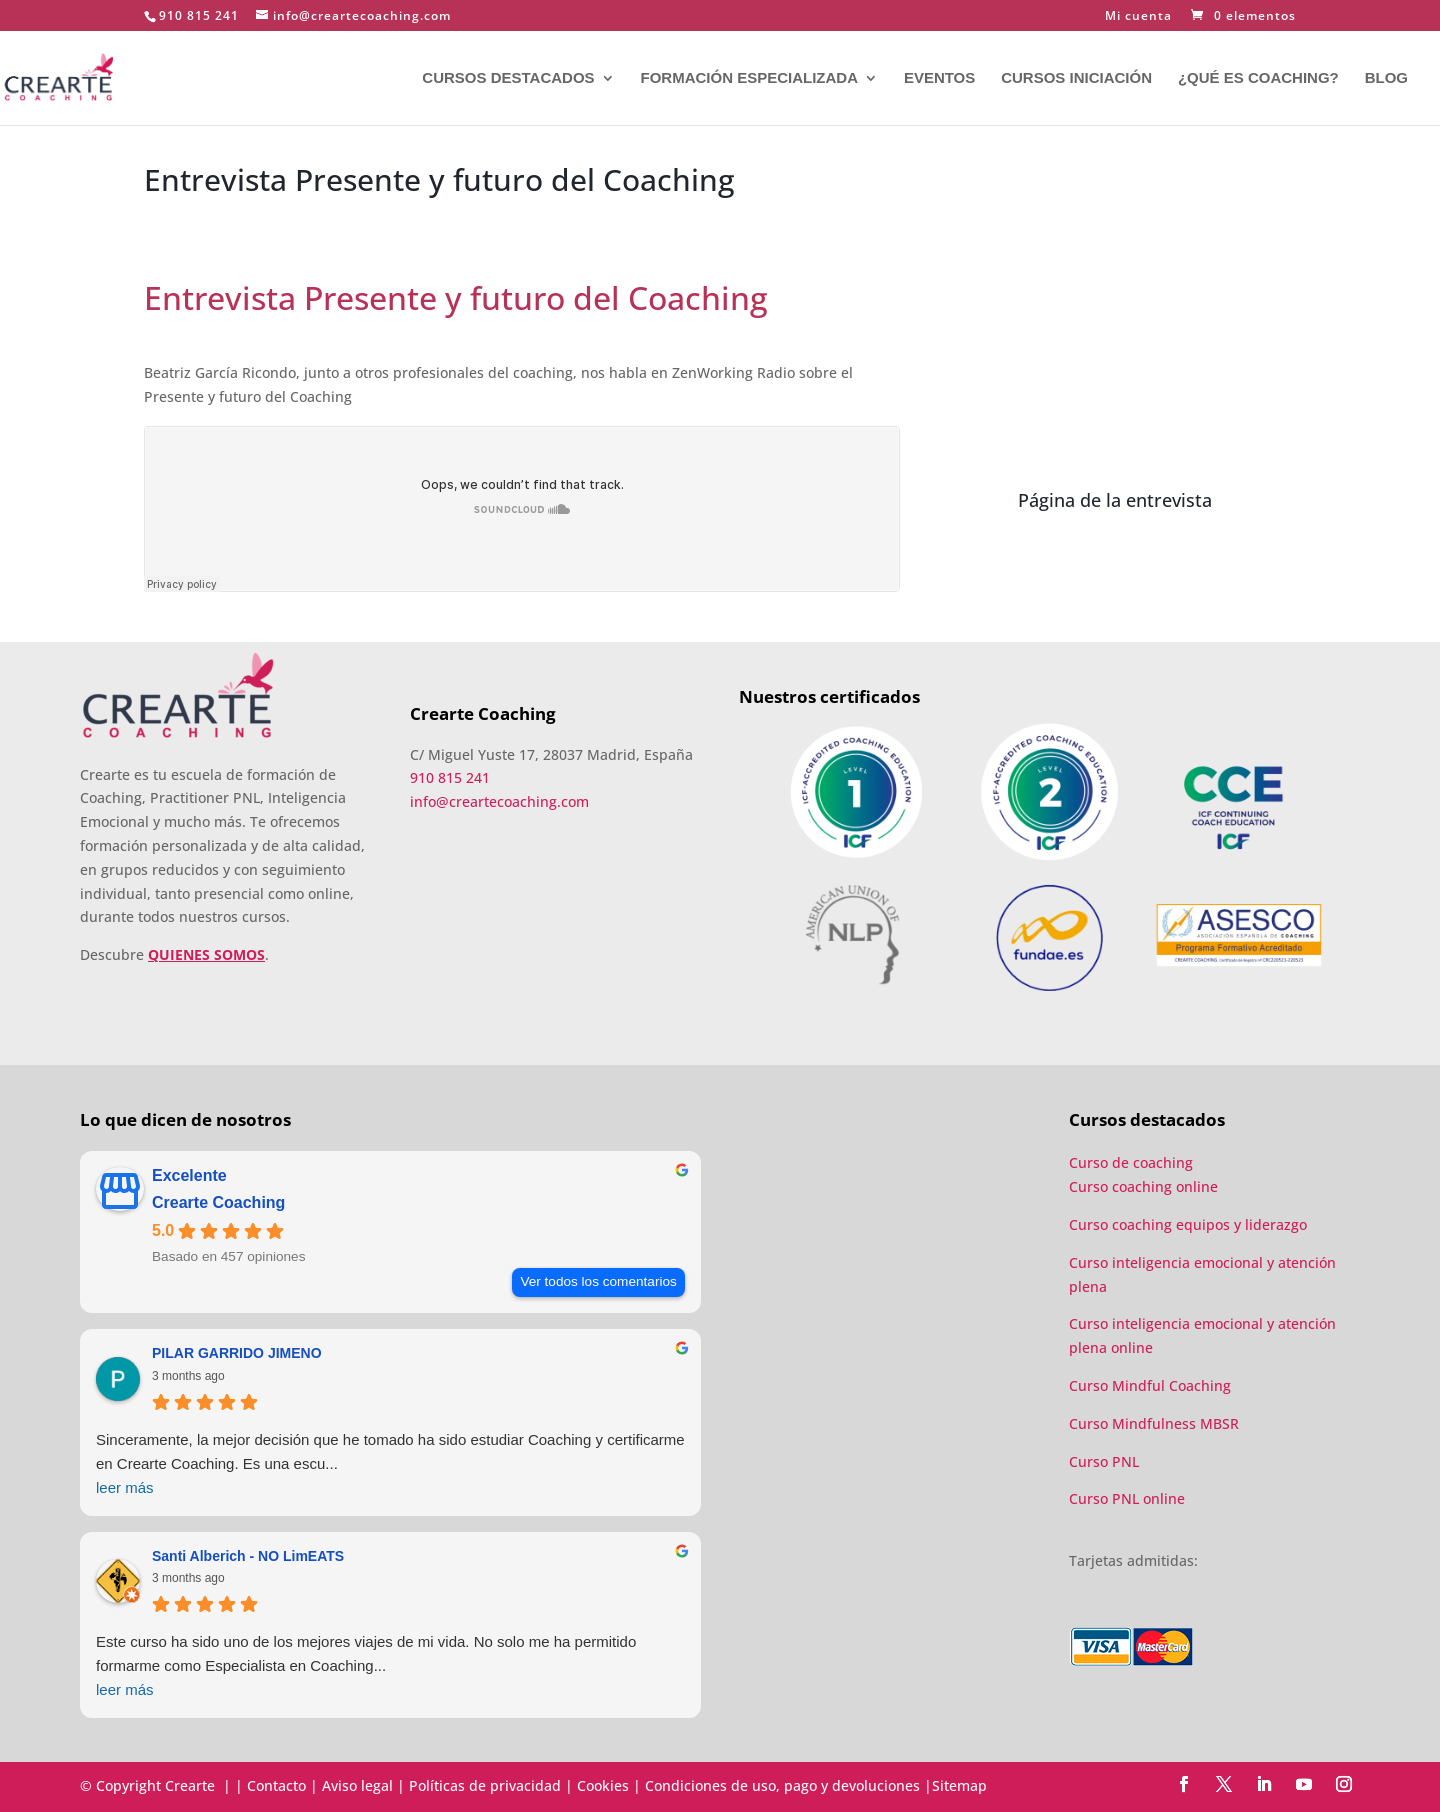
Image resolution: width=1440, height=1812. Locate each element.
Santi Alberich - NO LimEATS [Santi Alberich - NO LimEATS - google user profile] (248, 1556)
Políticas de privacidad (485, 1785)
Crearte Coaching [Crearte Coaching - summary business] (218, 1202)
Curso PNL (1104, 1461)
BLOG (1386, 78)
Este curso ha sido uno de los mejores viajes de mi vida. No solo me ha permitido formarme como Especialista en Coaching (390, 1667)
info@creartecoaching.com (499, 801)
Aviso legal (357, 1785)
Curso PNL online (1127, 1498)
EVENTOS (939, 78)
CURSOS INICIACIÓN (1076, 78)
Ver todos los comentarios (598, 1281)
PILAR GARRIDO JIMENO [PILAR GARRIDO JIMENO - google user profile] (237, 1353)
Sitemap (959, 1785)
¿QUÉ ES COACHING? (1258, 78)
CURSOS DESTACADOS (508, 78)
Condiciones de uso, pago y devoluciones (782, 1785)
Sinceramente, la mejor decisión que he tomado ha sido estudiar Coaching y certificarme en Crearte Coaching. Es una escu (390, 1465)
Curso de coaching (1133, 1162)
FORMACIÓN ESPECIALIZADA (749, 78)
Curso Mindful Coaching (1150, 1385)
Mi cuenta (1138, 17)
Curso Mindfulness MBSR (1154, 1423)
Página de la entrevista (1115, 500)
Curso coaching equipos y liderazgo (1188, 1224)
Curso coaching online (1143, 1186)
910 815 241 (199, 15)
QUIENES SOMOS (206, 954)
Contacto (276, 1785)
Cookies (603, 1785)
